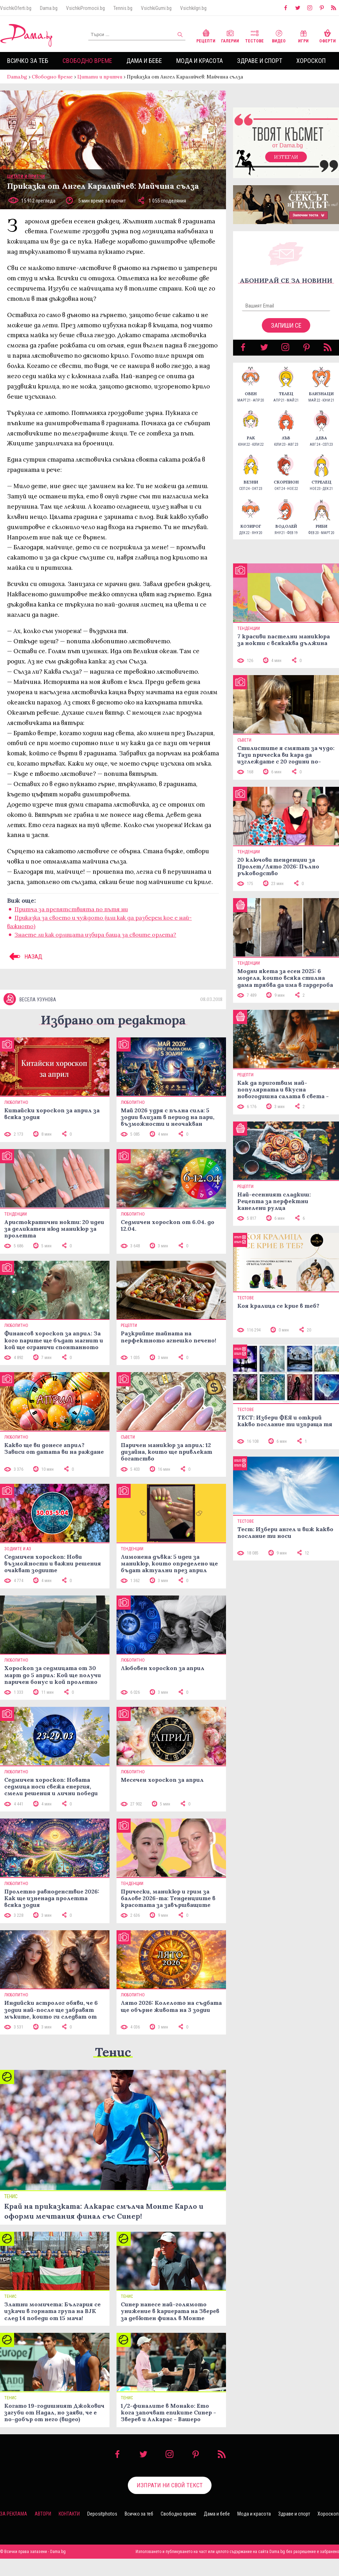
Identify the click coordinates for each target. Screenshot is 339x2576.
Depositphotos (102, 2514)
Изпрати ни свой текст (170, 2485)
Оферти (327, 35)
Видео (279, 35)
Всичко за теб (27, 60)
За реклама (13, 2514)
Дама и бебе (144, 60)
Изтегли (286, 157)
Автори (43, 2514)
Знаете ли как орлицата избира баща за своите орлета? (95, 934)
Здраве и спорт (259, 60)
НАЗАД (24, 956)
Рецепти (205, 35)
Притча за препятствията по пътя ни (71, 909)
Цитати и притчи (99, 77)
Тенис (113, 2052)
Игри (303, 35)
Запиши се (286, 325)
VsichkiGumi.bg (156, 8)
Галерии (230, 35)
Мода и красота (199, 60)
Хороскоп (311, 60)
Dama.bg (49, 8)
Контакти (69, 2514)
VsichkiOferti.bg (15, 8)
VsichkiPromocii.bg (85, 8)
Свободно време (87, 60)
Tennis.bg (122, 8)
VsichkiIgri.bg (193, 8)
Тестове (254, 35)
